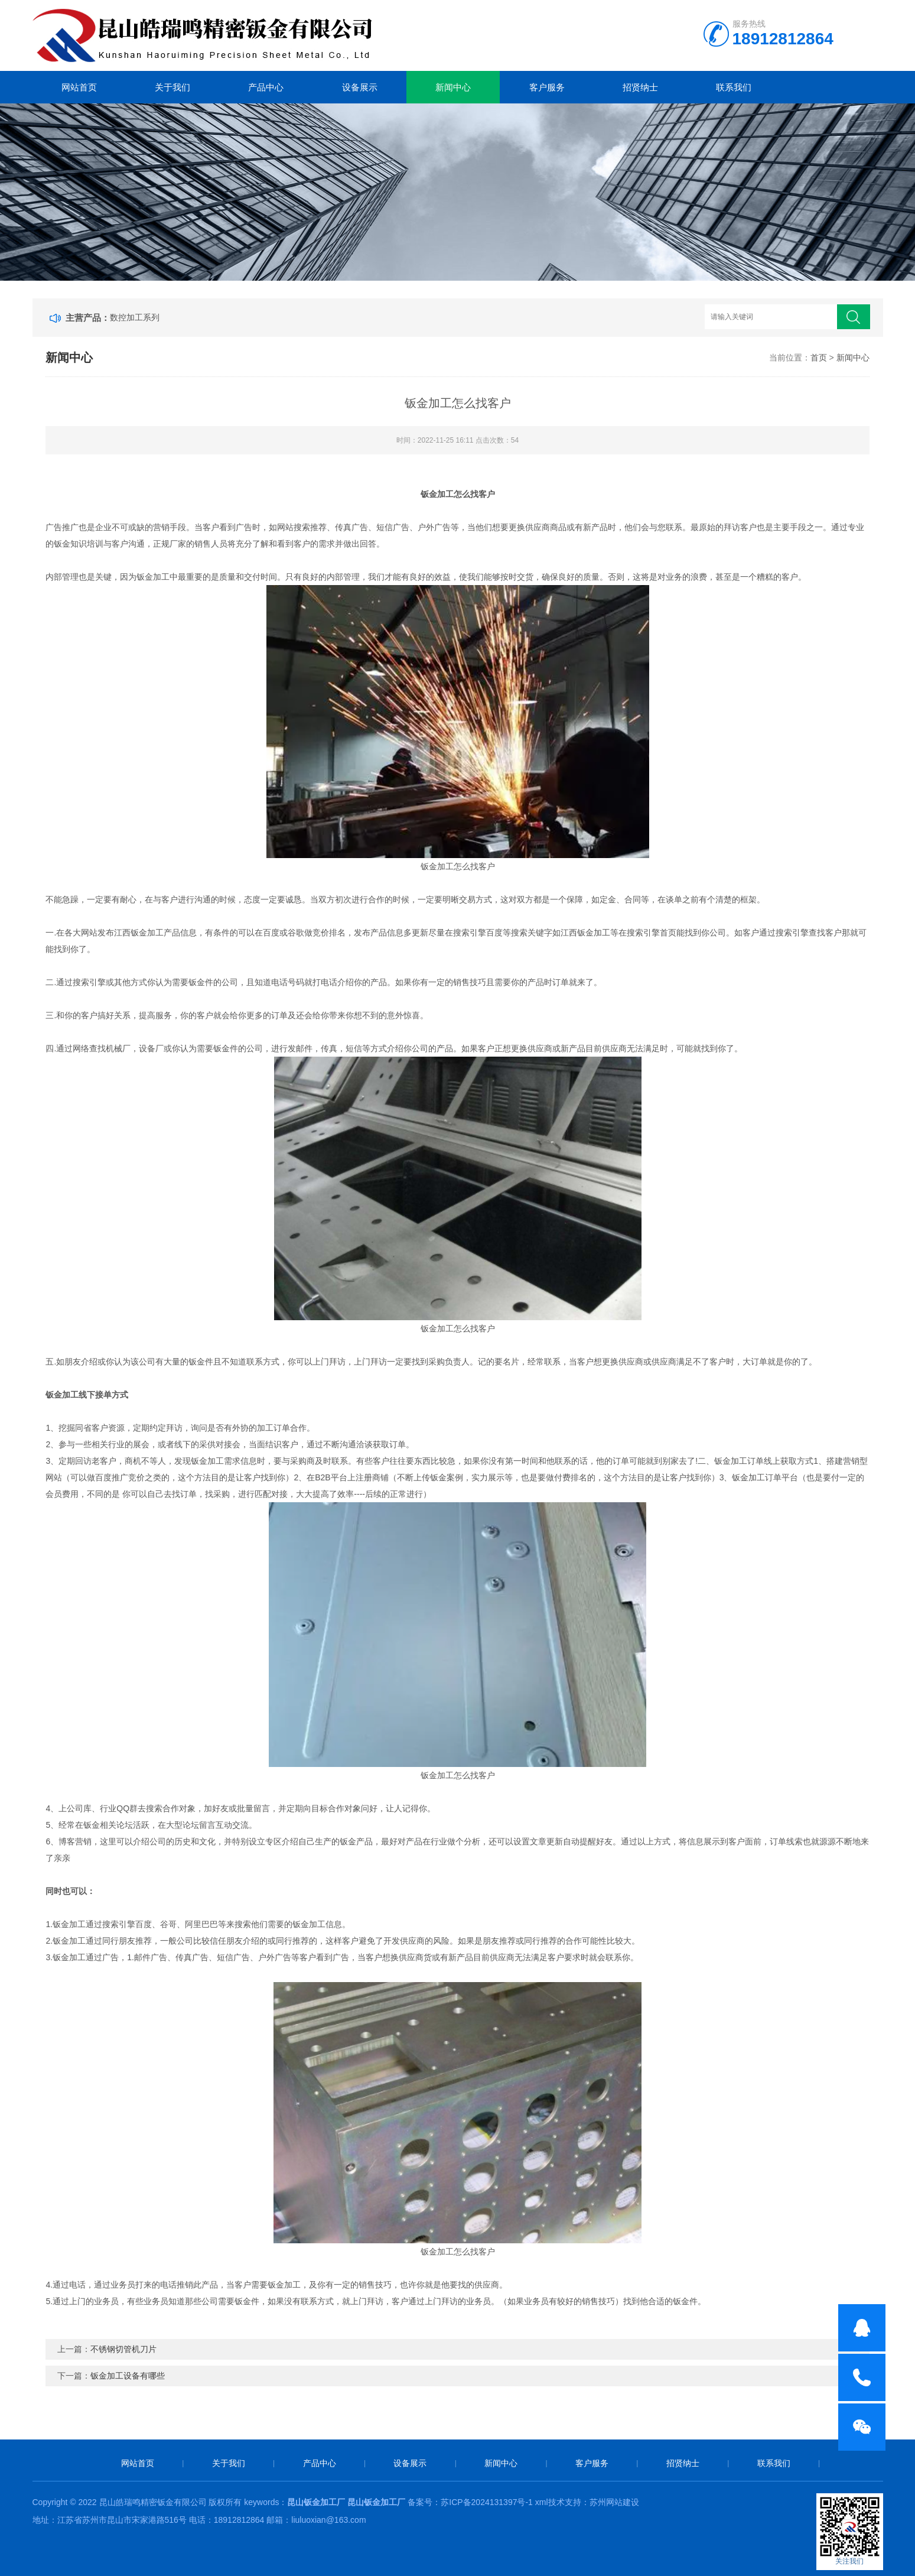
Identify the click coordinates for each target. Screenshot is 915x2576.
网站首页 (79, 87)
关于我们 (172, 87)
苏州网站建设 (614, 2502)
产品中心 (266, 87)
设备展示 (359, 87)
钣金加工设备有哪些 (127, 2375)
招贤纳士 (640, 87)
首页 (818, 357)
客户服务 (547, 87)
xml (541, 2502)
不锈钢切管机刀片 (123, 2349)
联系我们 (733, 87)
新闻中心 (453, 87)
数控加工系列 (134, 317)
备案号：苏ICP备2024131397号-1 (471, 2502)
